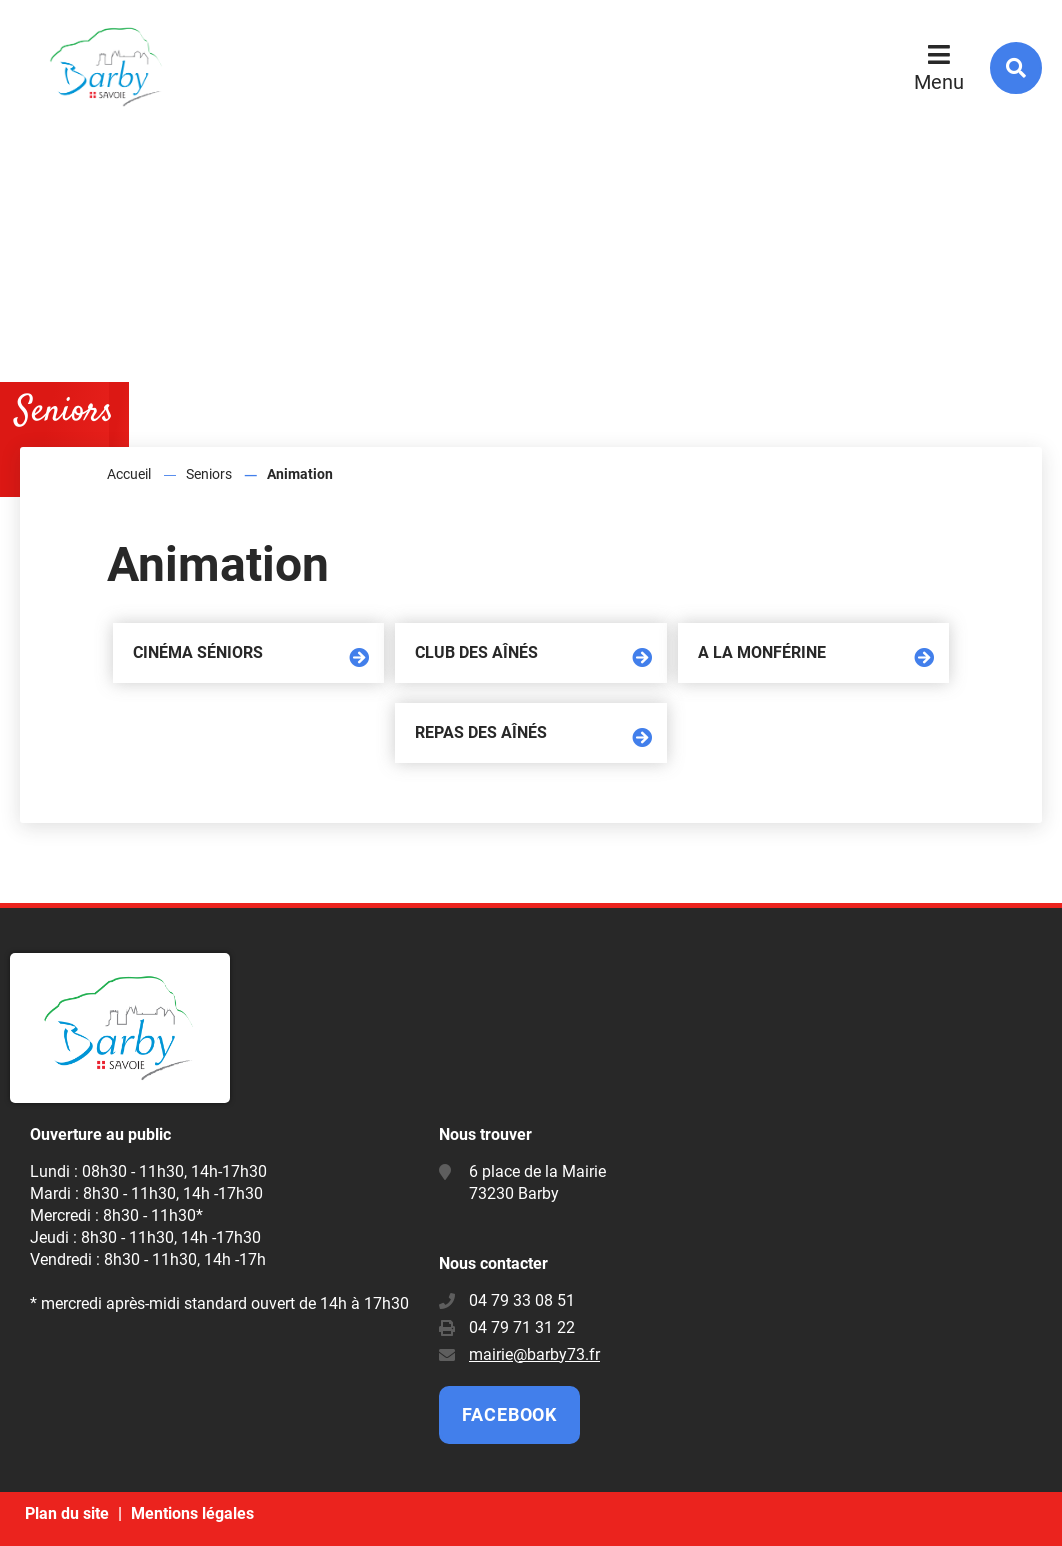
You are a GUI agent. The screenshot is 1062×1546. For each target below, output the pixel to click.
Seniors (209, 474)
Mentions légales (192, 1513)
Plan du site (67, 1513)
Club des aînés (476, 652)
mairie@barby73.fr (534, 1354)
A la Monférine (762, 652)
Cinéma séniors (198, 652)
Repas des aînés (481, 732)
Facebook (509, 1414)
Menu (939, 82)
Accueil (129, 474)
